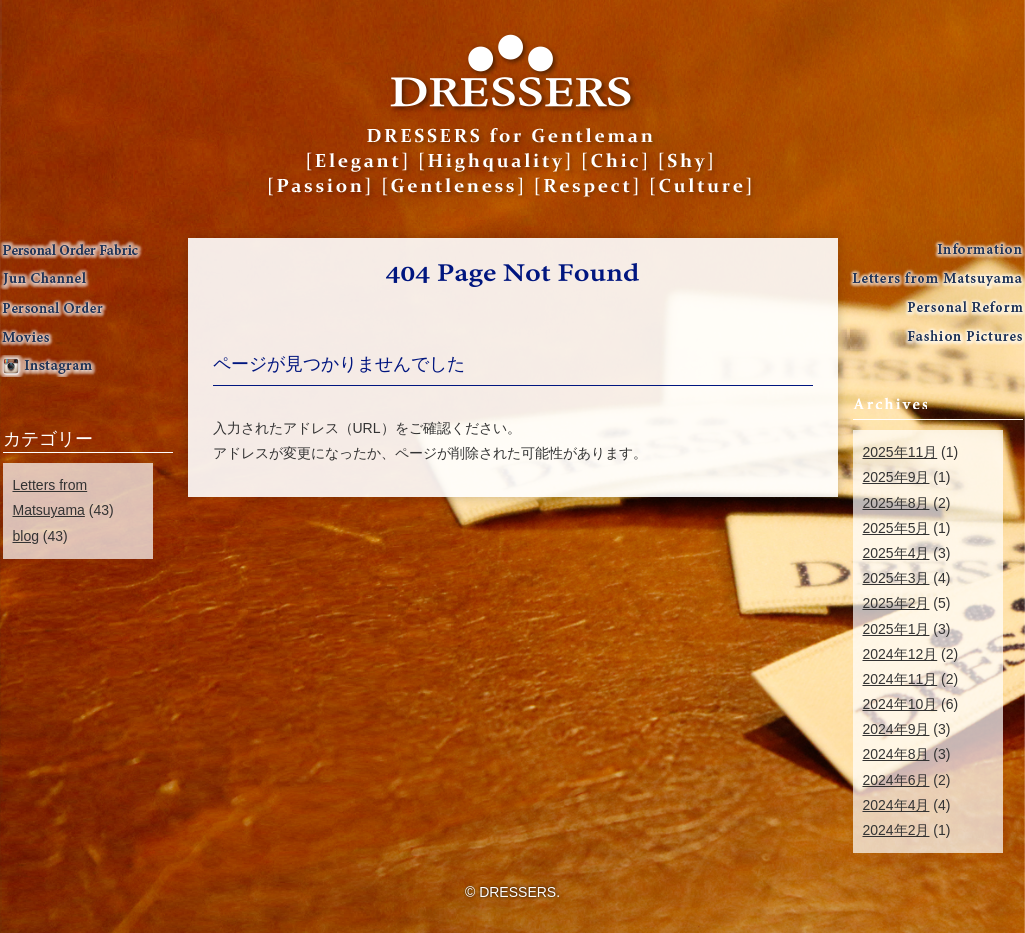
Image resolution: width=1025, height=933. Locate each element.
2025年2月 (896, 603)
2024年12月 (900, 654)
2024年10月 (900, 704)
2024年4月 (896, 805)
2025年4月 (896, 553)
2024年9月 (896, 729)
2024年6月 (896, 780)
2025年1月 (896, 629)
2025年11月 (900, 452)
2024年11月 (900, 679)
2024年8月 (896, 754)
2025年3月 (896, 578)
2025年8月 (896, 503)
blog (26, 536)
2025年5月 (896, 528)
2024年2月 (896, 830)
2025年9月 (896, 477)
